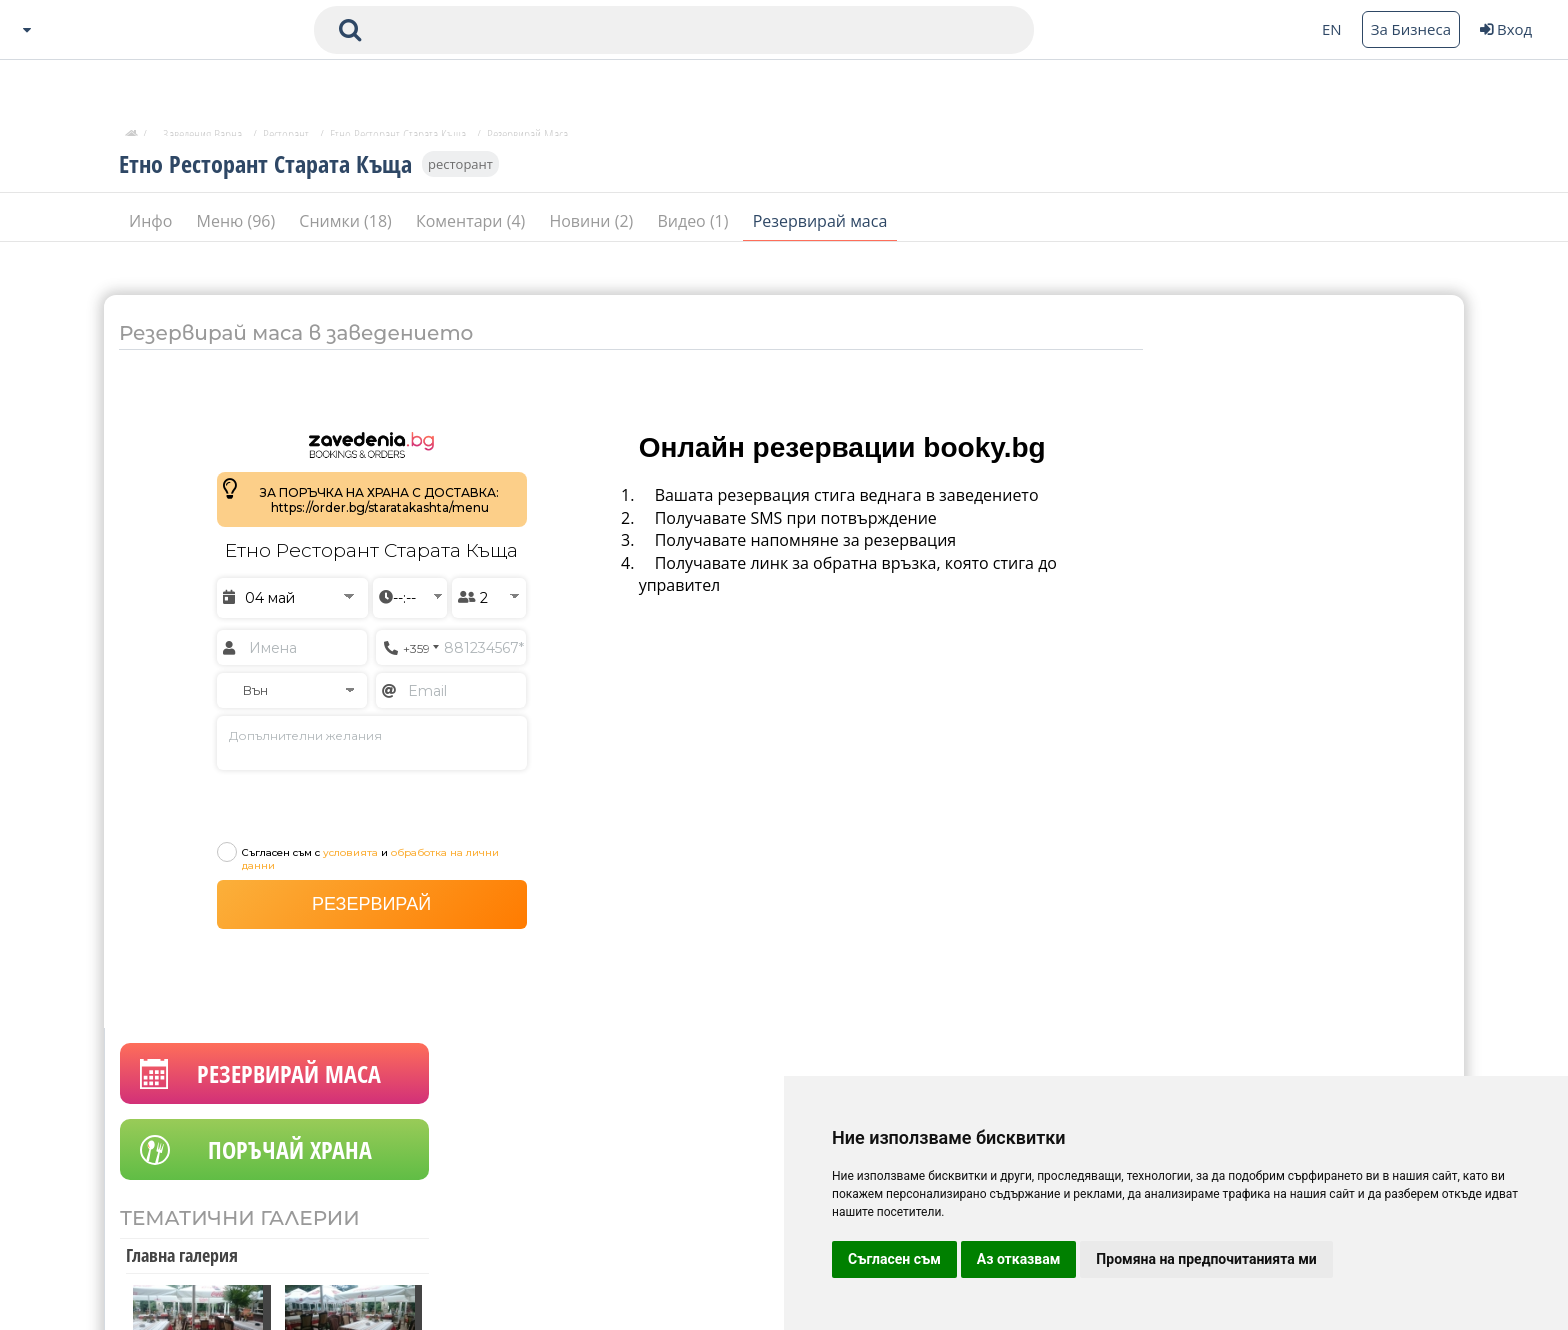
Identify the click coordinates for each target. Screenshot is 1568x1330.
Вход (1506, 29)
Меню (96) (238, 229)
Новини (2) (593, 229)
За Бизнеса (1411, 29)
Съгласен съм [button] (894, 1259)
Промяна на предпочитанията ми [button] (1206, 1259)
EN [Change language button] (1332, 29)
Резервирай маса (820, 229)
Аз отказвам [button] (1019, 1259)
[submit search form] (350, 30)
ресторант (460, 172)
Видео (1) (694, 229)
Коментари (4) (473, 229)
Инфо (153, 229)
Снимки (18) (347, 229)
